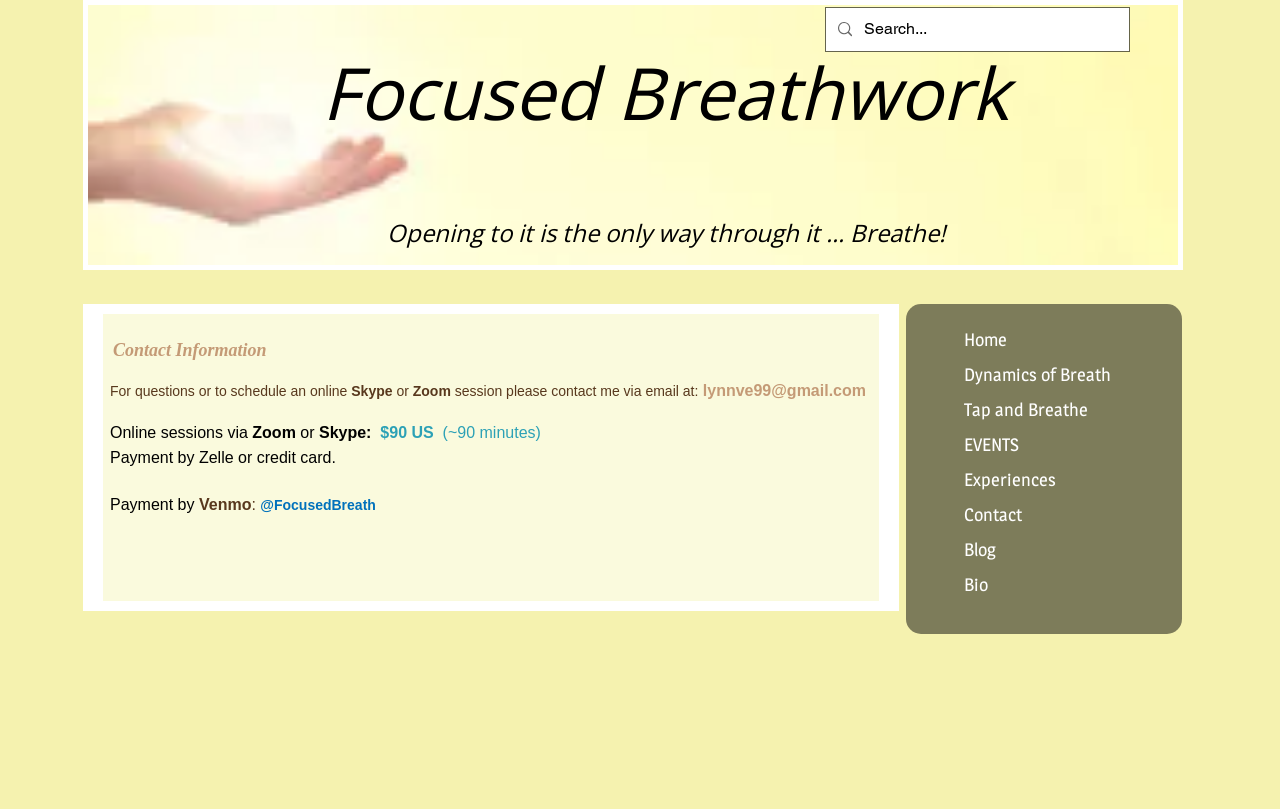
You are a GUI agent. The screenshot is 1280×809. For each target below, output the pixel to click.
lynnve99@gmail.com (784, 390)
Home (985, 339)
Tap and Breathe (1026, 409)
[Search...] (975, 29)
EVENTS (991, 444)
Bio (976, 584)
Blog (980, 549)
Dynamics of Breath (1037, 374)
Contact (993, 514)
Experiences (1010, 479)
